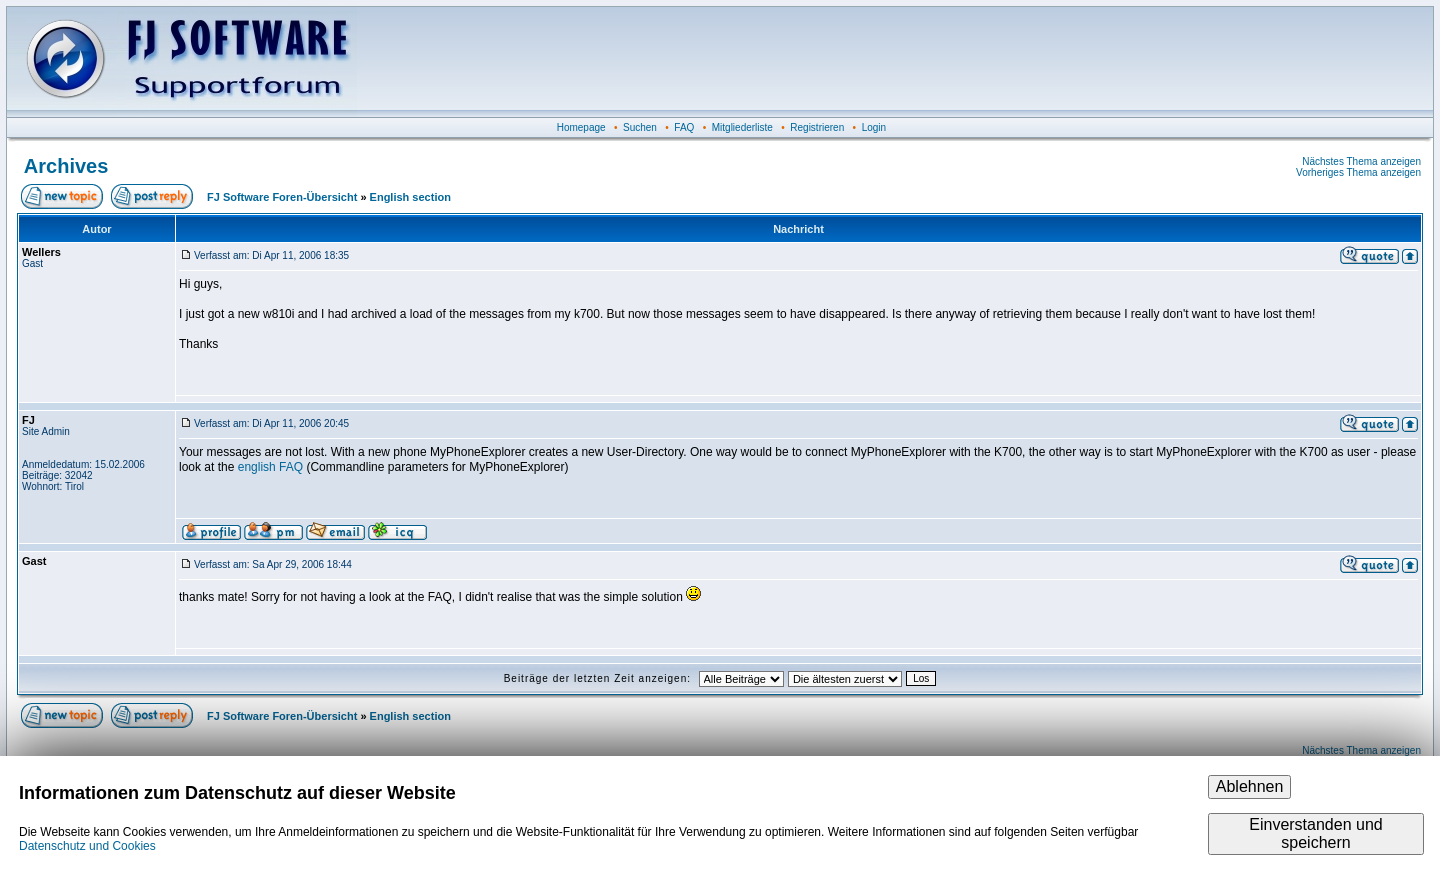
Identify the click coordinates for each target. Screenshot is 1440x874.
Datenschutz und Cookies (87, 846)
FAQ (684, 127)
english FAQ (270, 467)
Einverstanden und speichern (1315, 833)
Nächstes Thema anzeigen (1361, 161)
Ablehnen (1250, 786)
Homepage (581, 127)
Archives (66, 166)
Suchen (640, 127)
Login (874, 127)
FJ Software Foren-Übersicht (282, 197)
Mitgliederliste (742, 127)
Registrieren (817, 127)
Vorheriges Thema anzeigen (1358, 172)
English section (410, 197)
